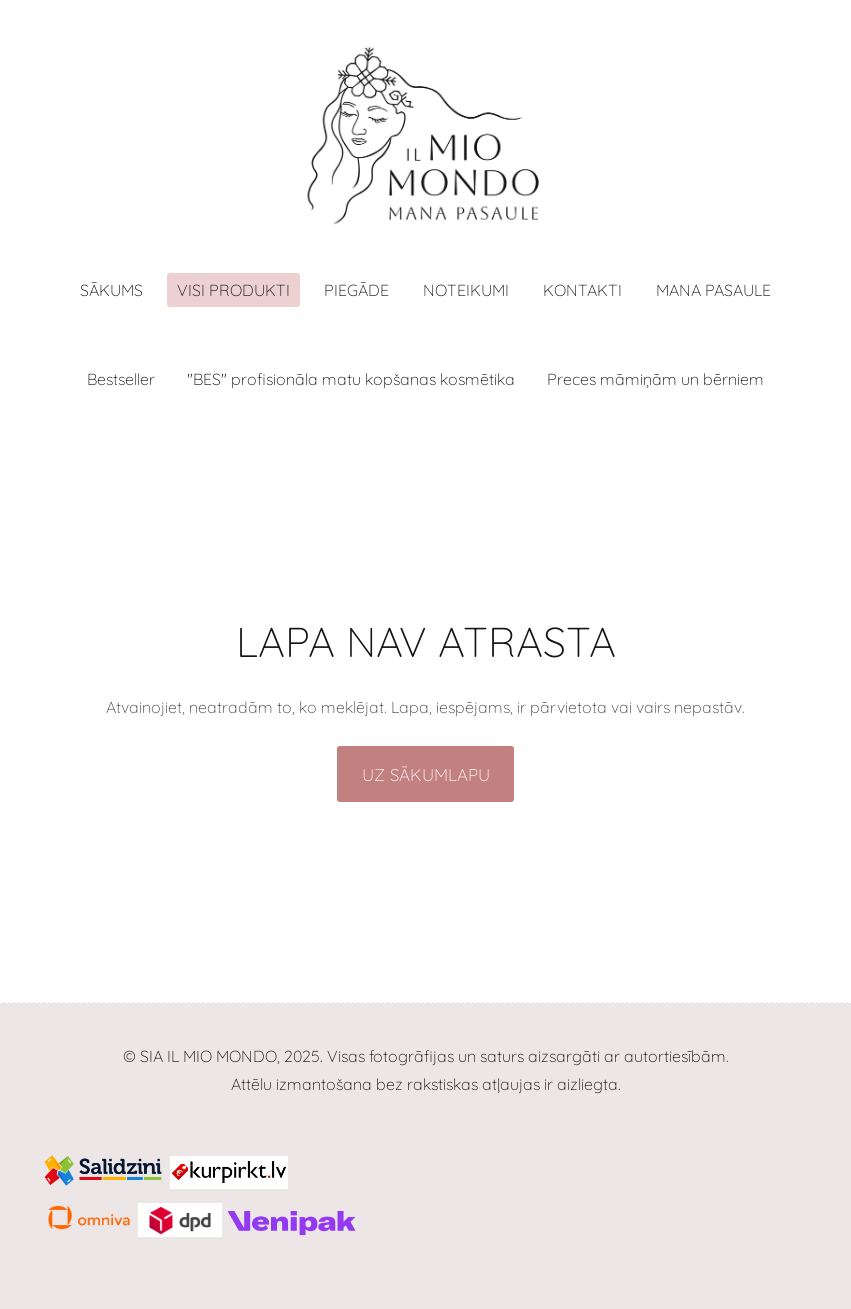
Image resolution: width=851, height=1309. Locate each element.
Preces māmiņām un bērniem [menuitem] (655, 379)
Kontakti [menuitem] (582, 290)
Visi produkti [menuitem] (233, 290)
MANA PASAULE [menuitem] (713, 290)
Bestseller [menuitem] (121, 379)
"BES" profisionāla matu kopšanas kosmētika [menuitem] (351, 379)
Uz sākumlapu (426, 774)
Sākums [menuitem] (111, 290)
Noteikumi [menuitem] (466, 290)
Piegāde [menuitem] (356, 290)
